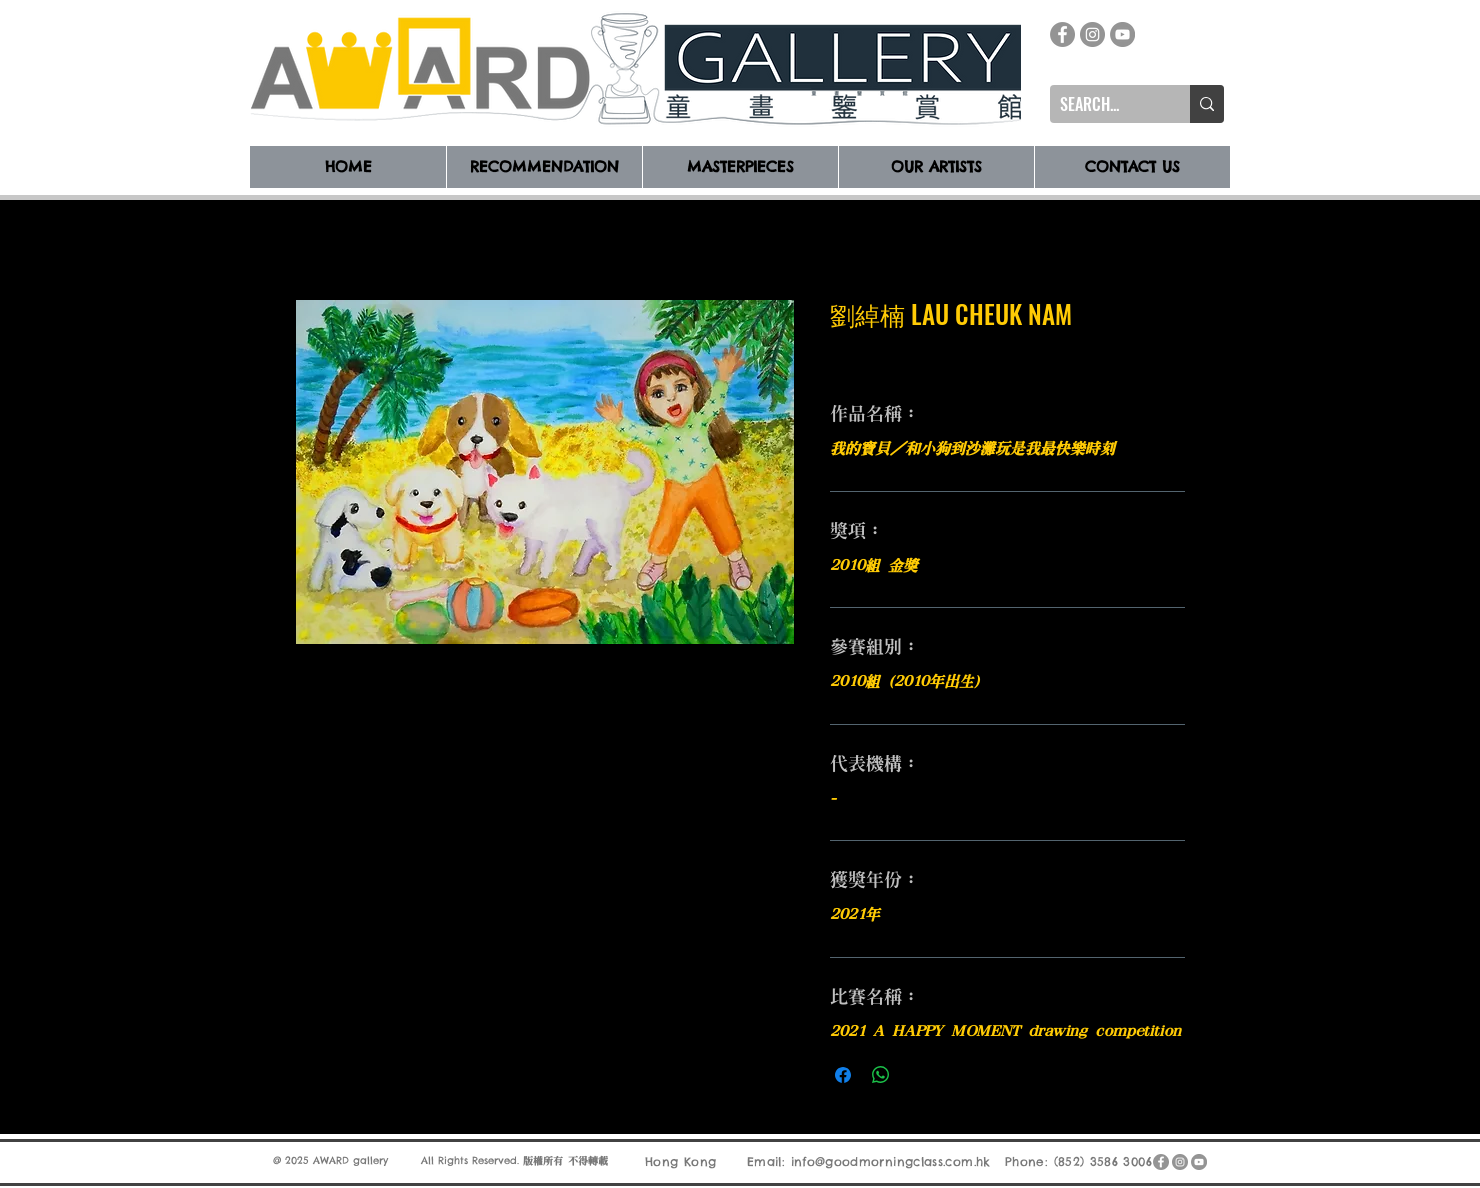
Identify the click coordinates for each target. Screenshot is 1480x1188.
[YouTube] (1122, 34)
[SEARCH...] (1104, 104)
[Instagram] (1092, 34)
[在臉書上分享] (843, 1075)
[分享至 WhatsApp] (881, 1075)
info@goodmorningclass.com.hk (891, 1161)
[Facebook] (1062, 34)
